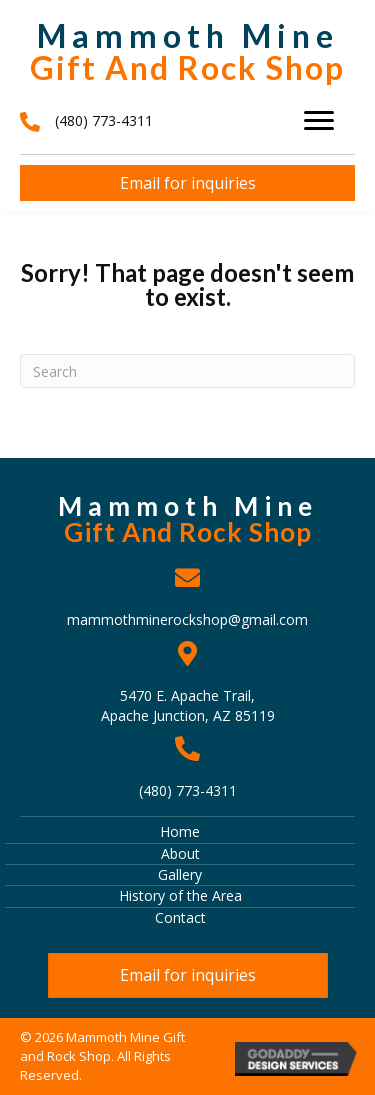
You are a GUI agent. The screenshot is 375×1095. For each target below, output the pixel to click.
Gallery (180, 874)
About (180, 853)
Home (180, 831)
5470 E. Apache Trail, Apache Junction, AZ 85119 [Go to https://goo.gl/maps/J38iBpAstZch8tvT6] (188, 705)
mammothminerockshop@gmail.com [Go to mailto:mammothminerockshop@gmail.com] (187, 619)
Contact (180, 917)
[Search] (187, 371)
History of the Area (180, 895)
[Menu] (319, 121)
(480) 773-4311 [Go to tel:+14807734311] (188, 790)
